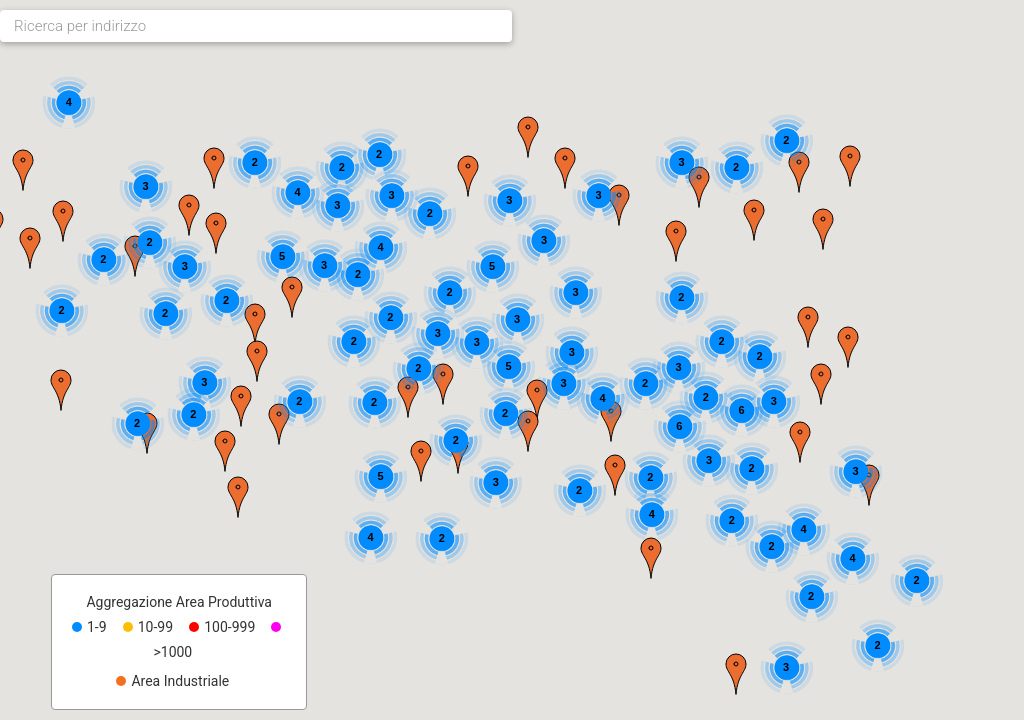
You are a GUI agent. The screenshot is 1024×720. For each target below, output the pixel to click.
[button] (736, 674)
